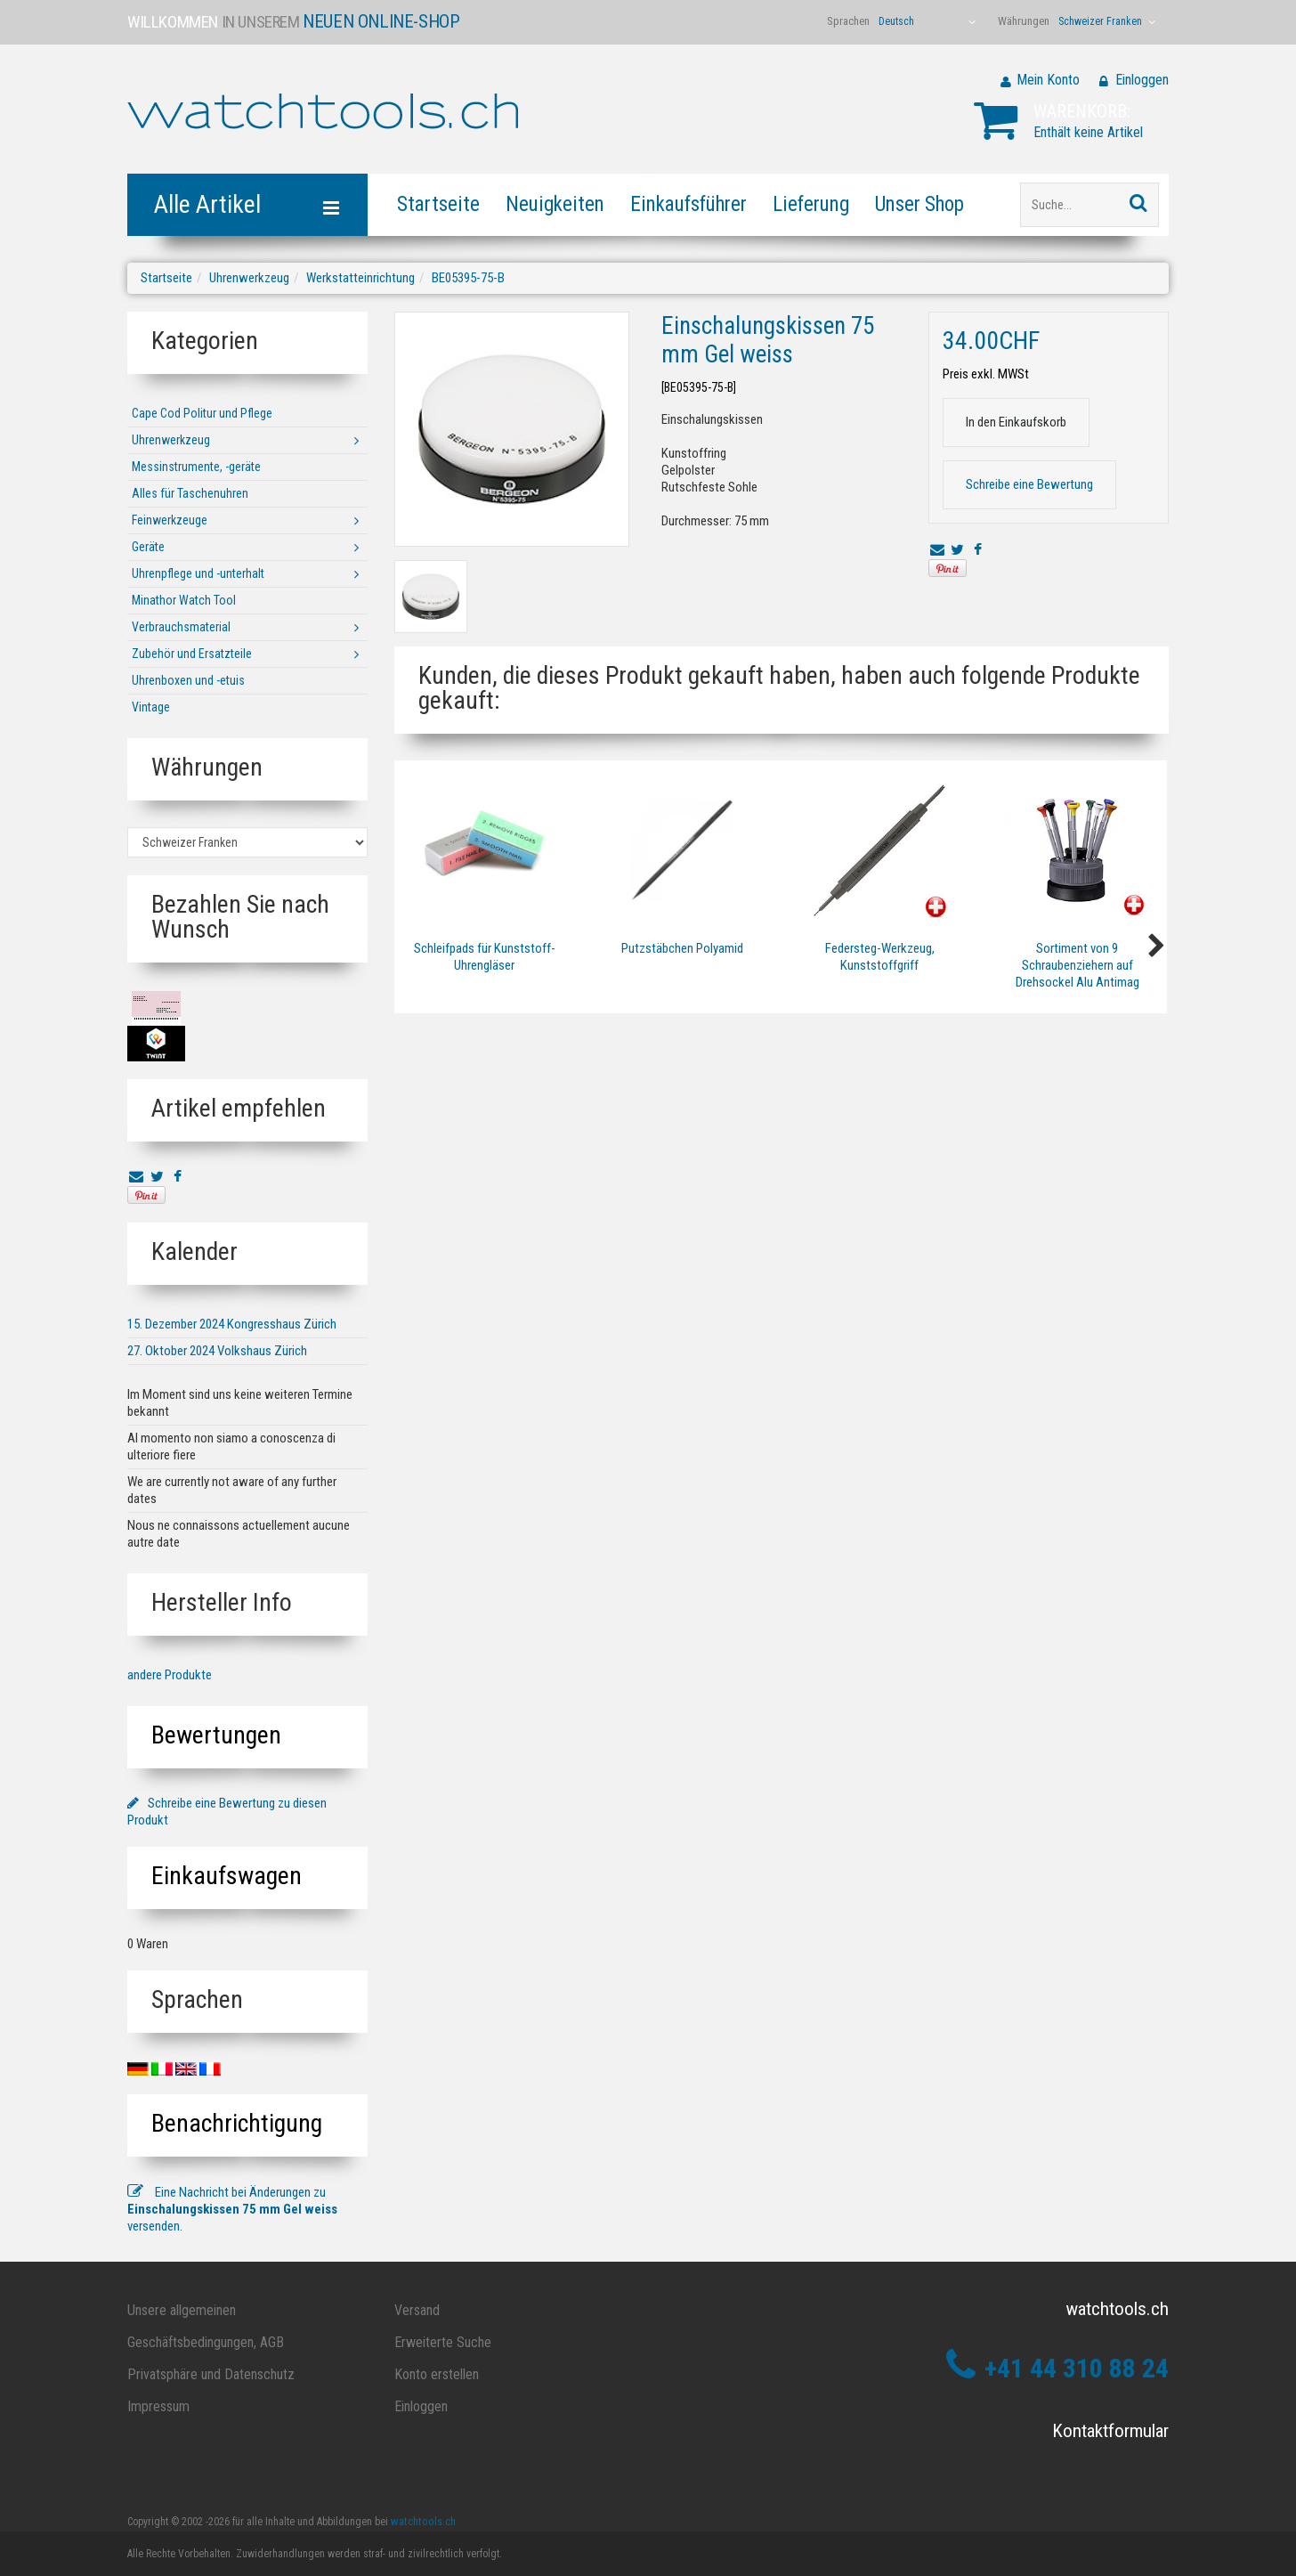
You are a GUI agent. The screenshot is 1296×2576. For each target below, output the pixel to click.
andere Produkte (169, 1675)
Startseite (438, 204)
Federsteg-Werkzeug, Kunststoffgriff (880, 956)
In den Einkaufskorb (1016, 422)
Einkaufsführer (688, 204)
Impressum (158, 2406)
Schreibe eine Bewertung (1029, 484)
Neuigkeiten (555, 204)
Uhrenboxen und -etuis (188, 680)
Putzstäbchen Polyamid (682, 948)
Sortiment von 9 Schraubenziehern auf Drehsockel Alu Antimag (1077, 965)
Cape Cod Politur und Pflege (202, 413)
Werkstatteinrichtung (360, 278)
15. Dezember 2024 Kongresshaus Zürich (231, 1324)
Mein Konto (1048, 79)
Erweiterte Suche (442, 2342)
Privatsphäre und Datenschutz (211, 2374)
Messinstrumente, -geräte (196, 466)
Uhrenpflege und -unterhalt (198, 573)
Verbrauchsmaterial (181, 627)
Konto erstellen (436, 2374)
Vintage (151, 707)
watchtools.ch (423, 2521)
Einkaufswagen (226, 1875)
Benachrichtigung (236, 2123)
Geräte (148, 547)
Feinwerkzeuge (169, 520)
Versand (417, 2310)
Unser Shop (919, 204)
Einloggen (1142, 79)
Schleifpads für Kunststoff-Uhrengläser (484, 956)
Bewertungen (216, 1735)
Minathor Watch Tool (184, 600)
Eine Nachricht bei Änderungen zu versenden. (232, 2209)
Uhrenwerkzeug (249, 278)
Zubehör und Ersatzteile (192, 653)
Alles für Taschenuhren (190, 493)
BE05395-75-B (468, 278)
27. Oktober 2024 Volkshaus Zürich (217, 1351)
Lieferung (811, 204)
